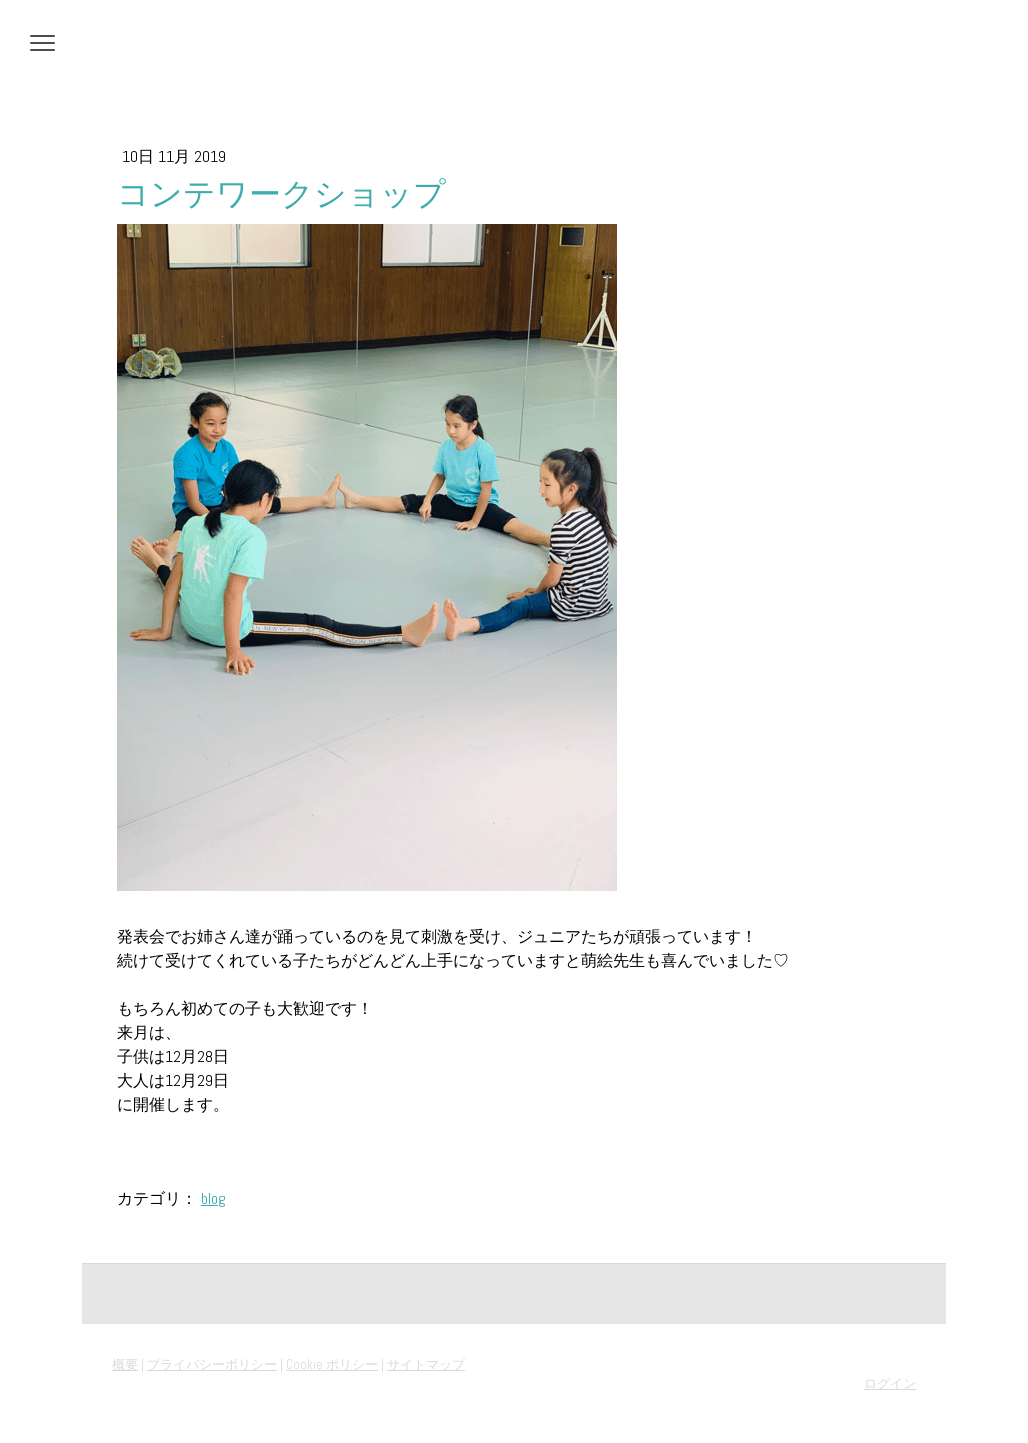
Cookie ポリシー (332, 1364)
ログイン (890, 1383)
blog (213, 1198)
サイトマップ (426, 1364)
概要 (125, 1364)
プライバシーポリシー (212, 1364)
